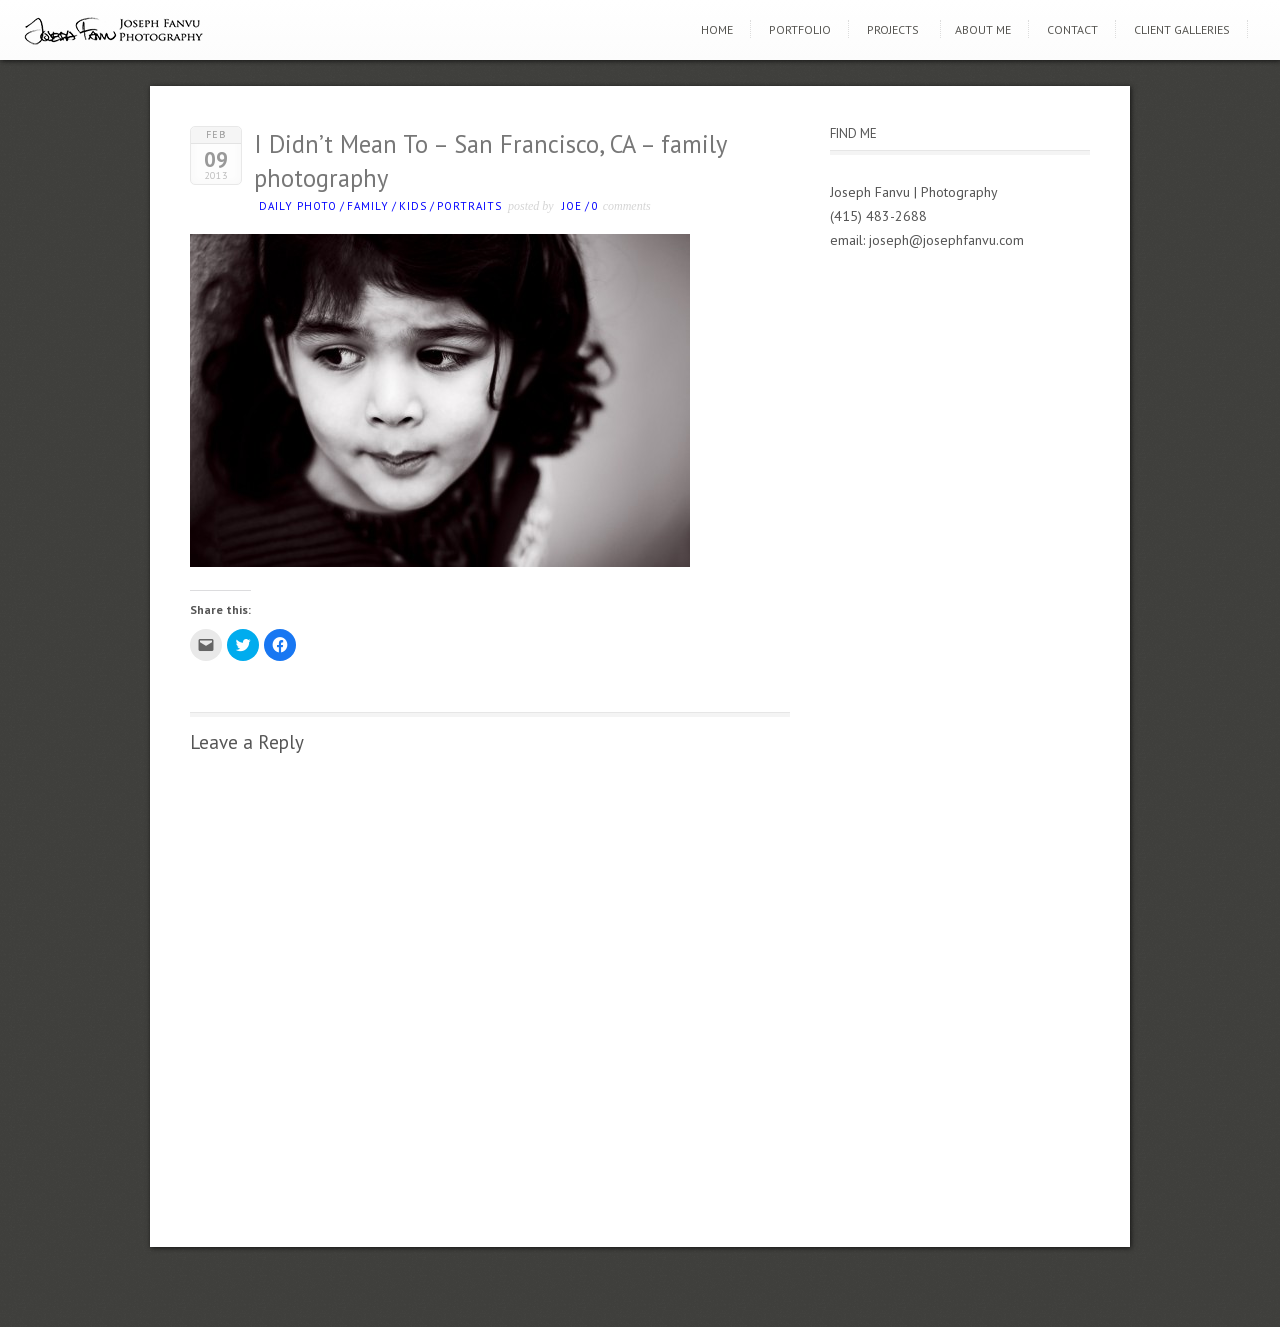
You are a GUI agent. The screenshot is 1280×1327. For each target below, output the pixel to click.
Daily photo (298, 206)
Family (368, 206)
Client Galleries (1182, 29)
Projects (893, 29)
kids (413, 206)
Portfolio (800, 29)
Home (717, 29)
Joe (572, 206)
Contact (1072, 29)
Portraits (469, 206)
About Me (983, 29)
